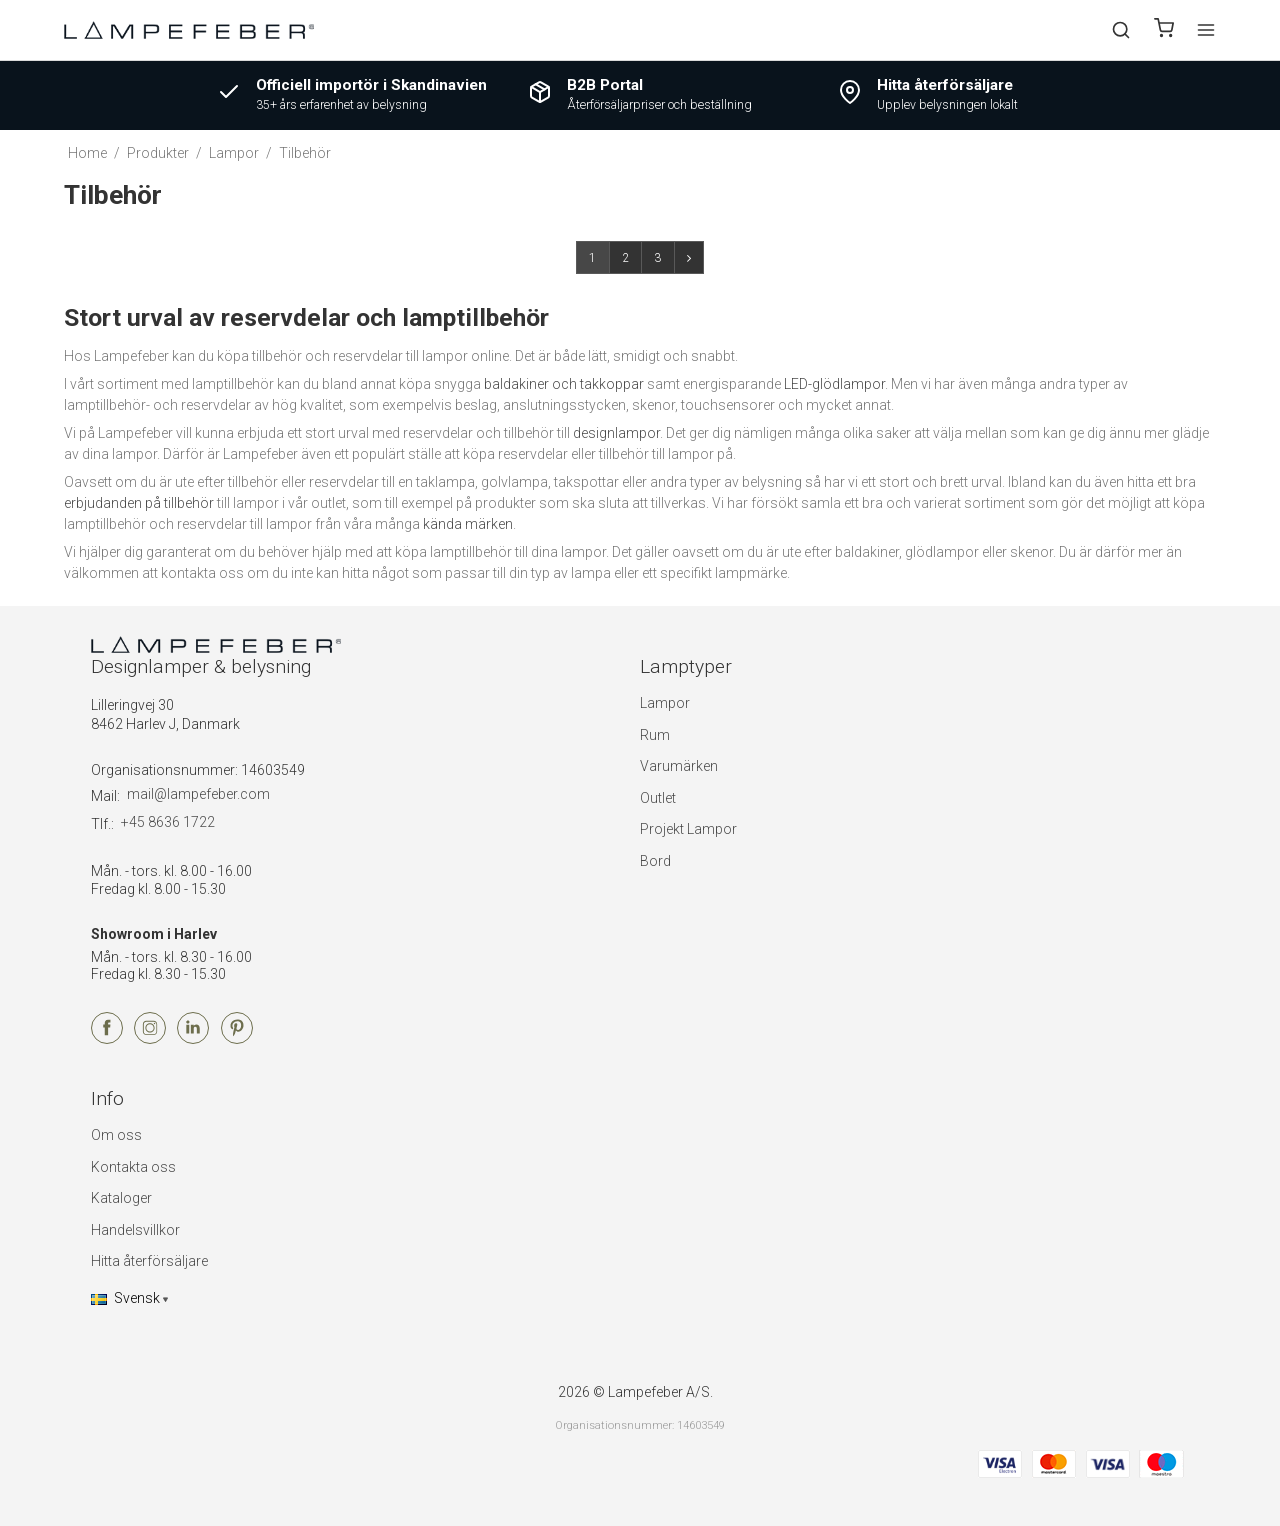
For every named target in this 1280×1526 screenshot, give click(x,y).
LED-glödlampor (834, 384)
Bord (655, 861)
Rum (655, 735)
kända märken (468, 524)
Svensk (125, 1298)
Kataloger (121, 1198)
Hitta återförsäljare (149, 1261)
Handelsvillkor (135, 1230)
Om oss (116, 1135)
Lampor (665, 703)
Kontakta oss (133, 1167)
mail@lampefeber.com (198, 794)
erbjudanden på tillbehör (139, 503)
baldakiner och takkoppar (564, 384)
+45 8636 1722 (168, 822)
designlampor (616, 433)
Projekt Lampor (688, 829)
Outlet (658, 798)
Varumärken (679, 766)
